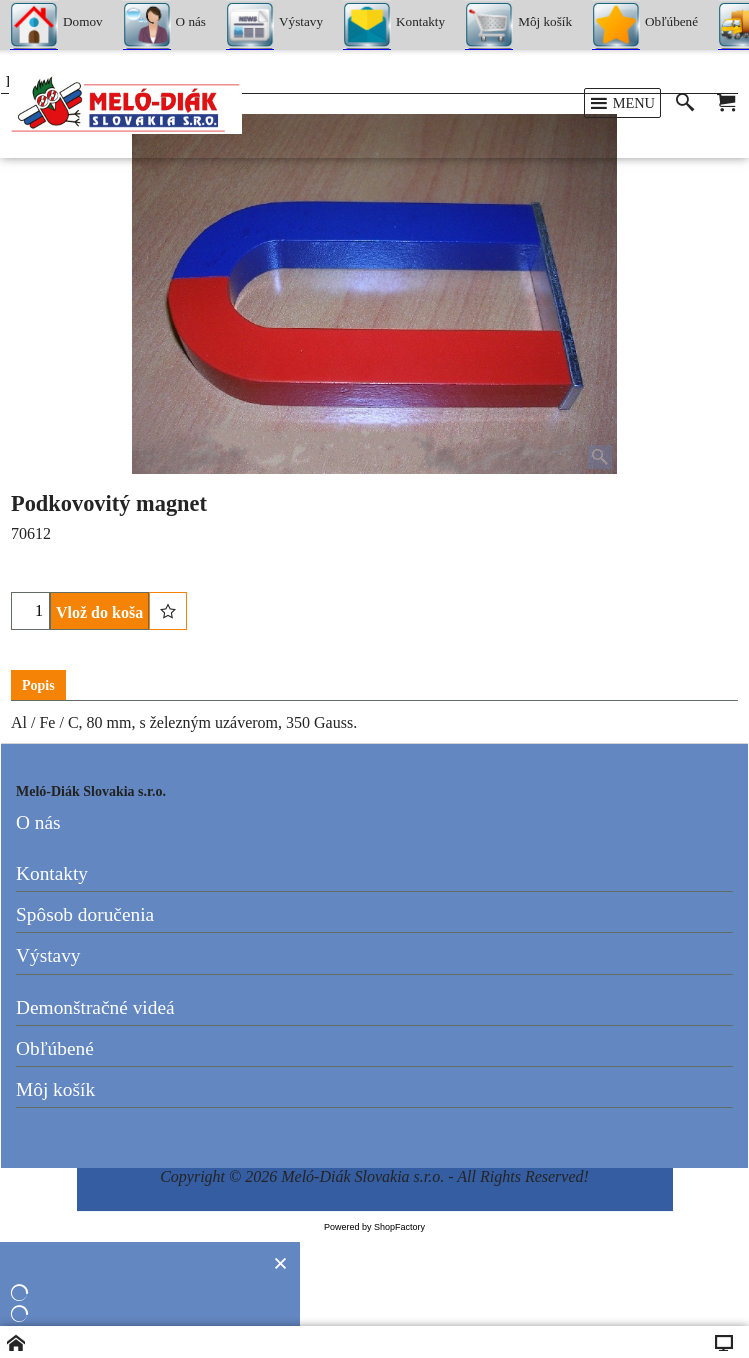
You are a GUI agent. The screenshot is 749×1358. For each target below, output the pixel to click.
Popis (38, 685)
